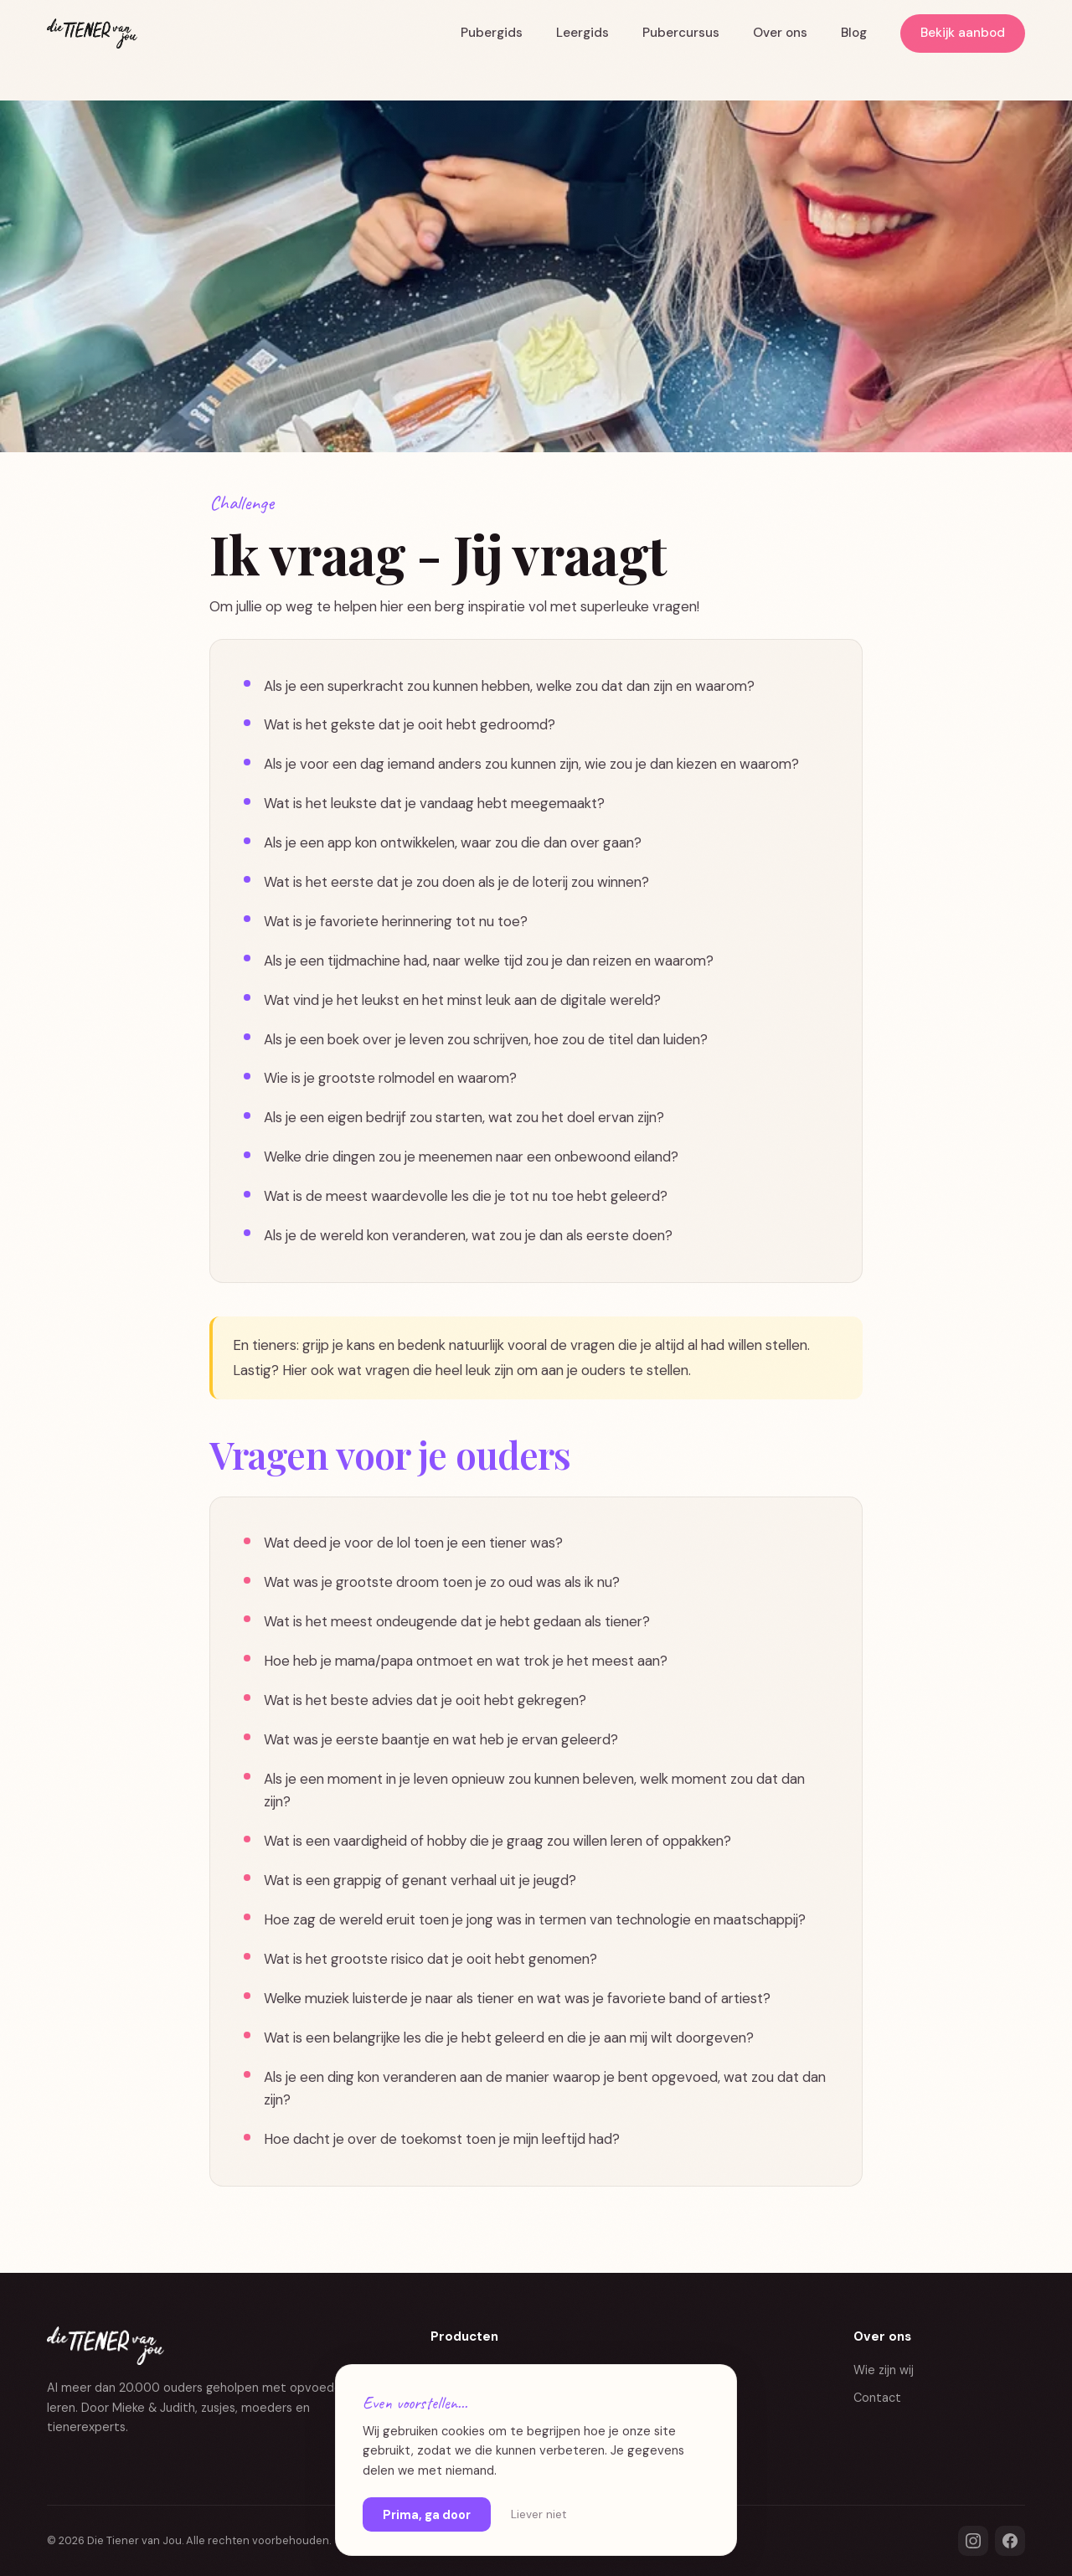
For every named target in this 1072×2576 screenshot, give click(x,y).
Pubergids (492, 32)
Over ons (780, 32)
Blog (854, 32)
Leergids (582, 32)
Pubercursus (680, 32)
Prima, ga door (427, 2514)
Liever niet (539, 2514)
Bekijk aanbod (962, 32)
